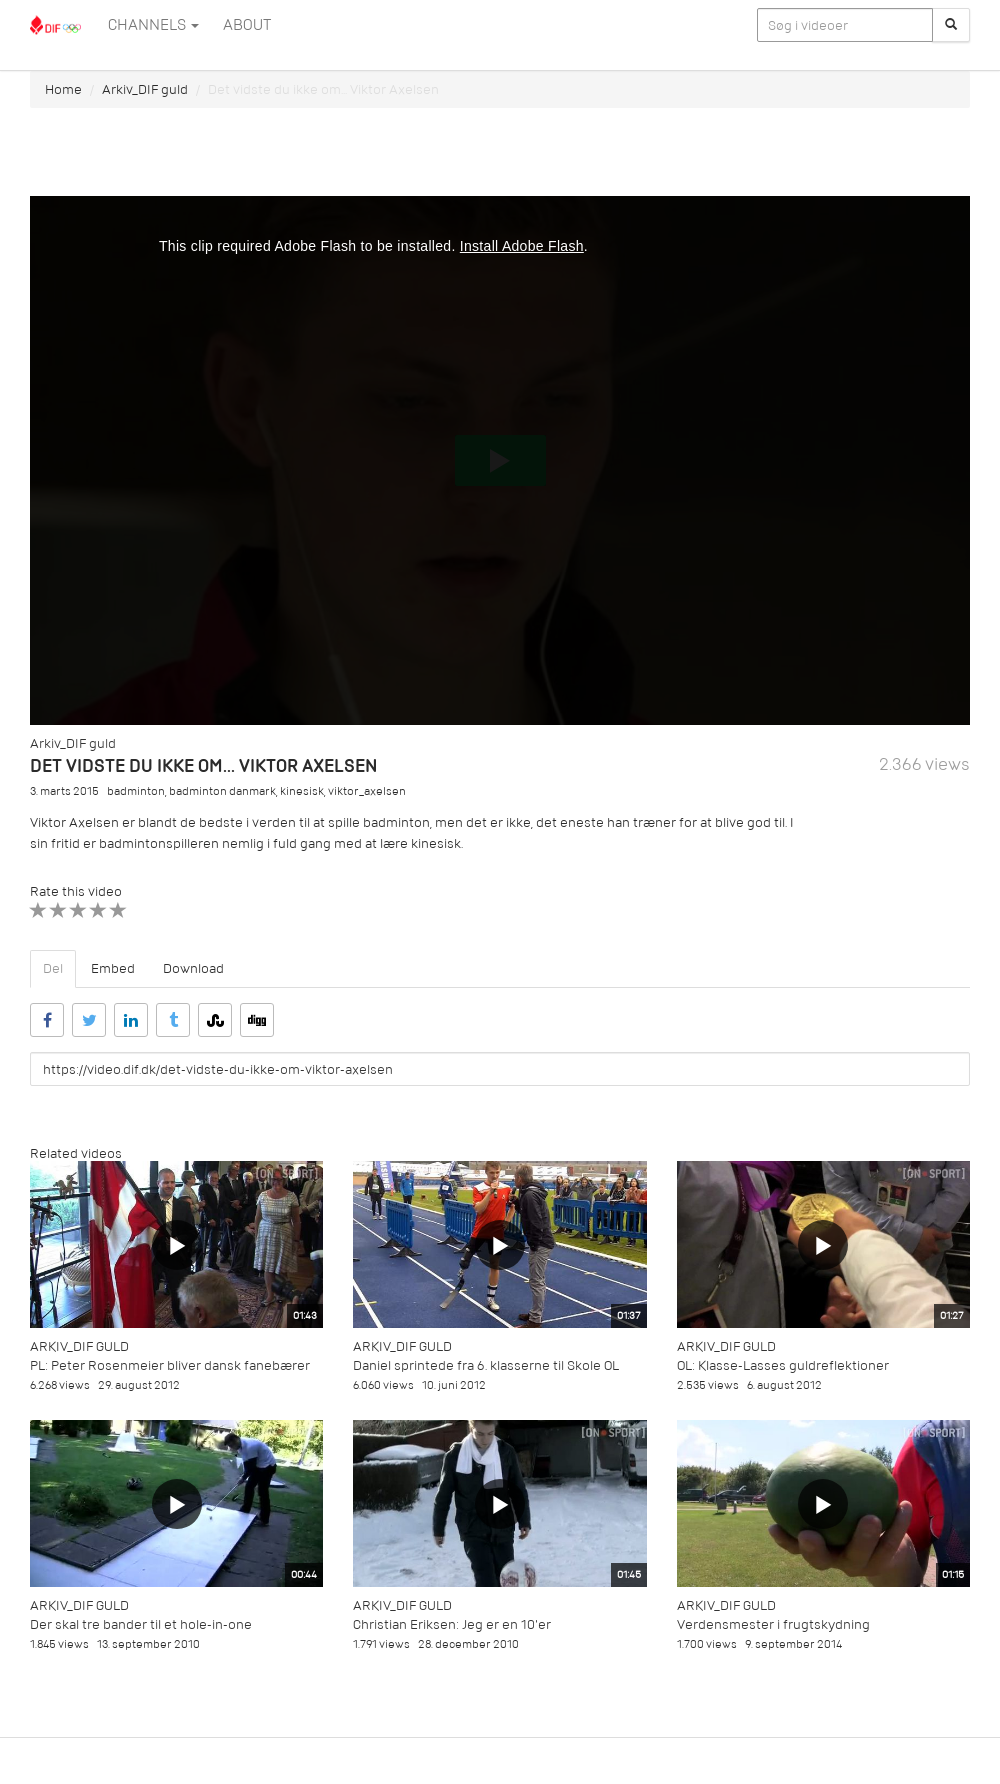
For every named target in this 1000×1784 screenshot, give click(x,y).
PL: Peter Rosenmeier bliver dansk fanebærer (170, 1365)
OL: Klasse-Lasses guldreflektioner (783, 1365)
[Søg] (951, 25)
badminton (136, 791)
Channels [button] (153, 25)
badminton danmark (222, 791)
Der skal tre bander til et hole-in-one (141, 1624)
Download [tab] (193, 968)
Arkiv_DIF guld (145, 89)
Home (63, 89)
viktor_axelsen (367, 791)
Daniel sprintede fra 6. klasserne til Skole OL (486, 1365)
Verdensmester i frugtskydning (773, 1624)
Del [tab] (53, 968)
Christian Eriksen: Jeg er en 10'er (452, 1624)
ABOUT (247, 25)
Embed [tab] (113, 968)
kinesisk (302, 791)
